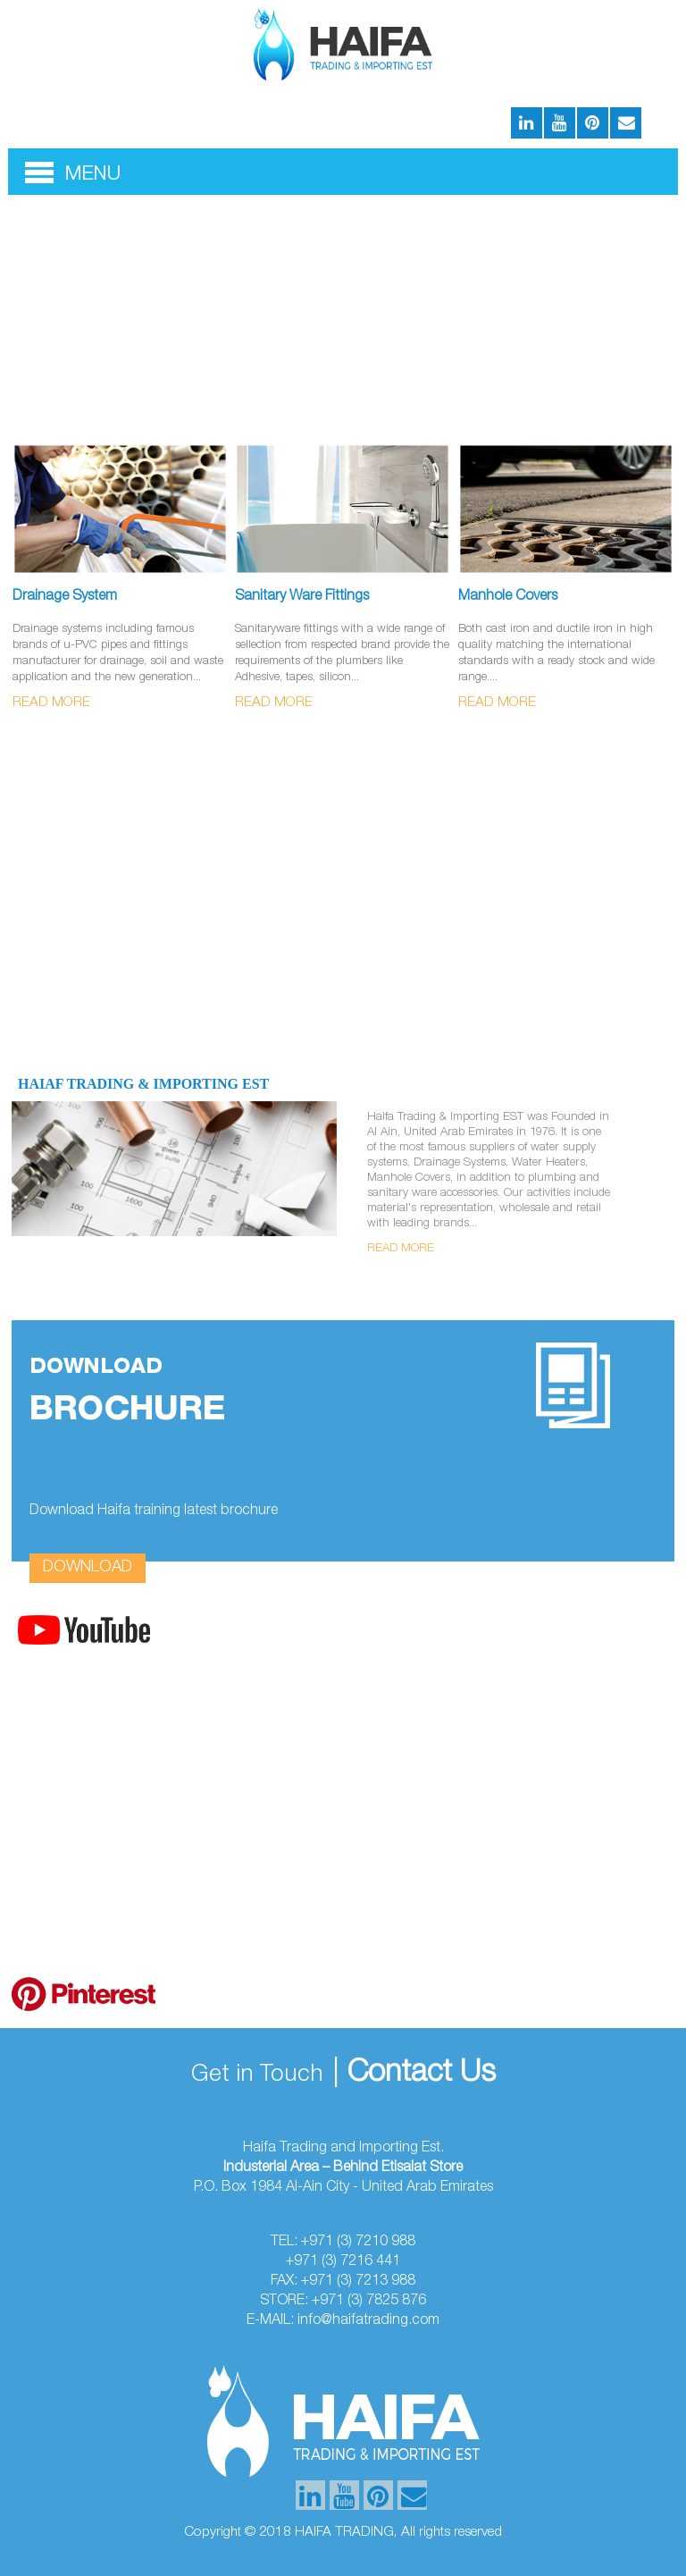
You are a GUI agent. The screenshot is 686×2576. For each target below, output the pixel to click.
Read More (51, 703)
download (87, 1568)
